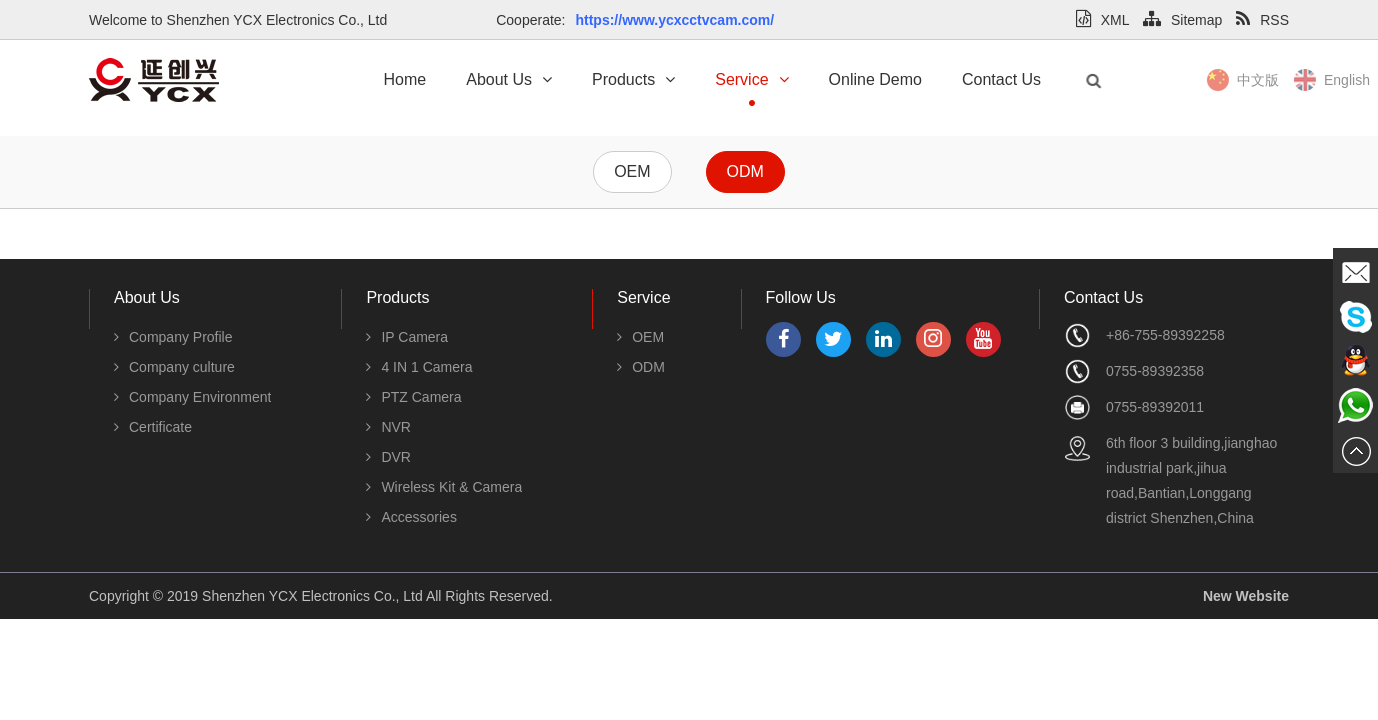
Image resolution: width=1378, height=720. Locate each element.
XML (1102, 20)
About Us (509, 79)
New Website (1246, 596)
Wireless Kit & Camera (444, 487)
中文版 (1289, 80)
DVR (388, 457)
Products (633, 79)
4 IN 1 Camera (419, 367)
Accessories (411, 517)
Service (751, 79)
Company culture (174, 367)
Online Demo (875, 79)
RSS (1262, 20)
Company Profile (173, 337)
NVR (388, 427)
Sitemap (1182, 20)
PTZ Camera (413, 397)
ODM (745, 171)
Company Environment (192, 397)
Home (405, 79)
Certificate (153, 427)
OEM (632, 171)
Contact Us (1001, 79)
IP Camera (407, 337)
